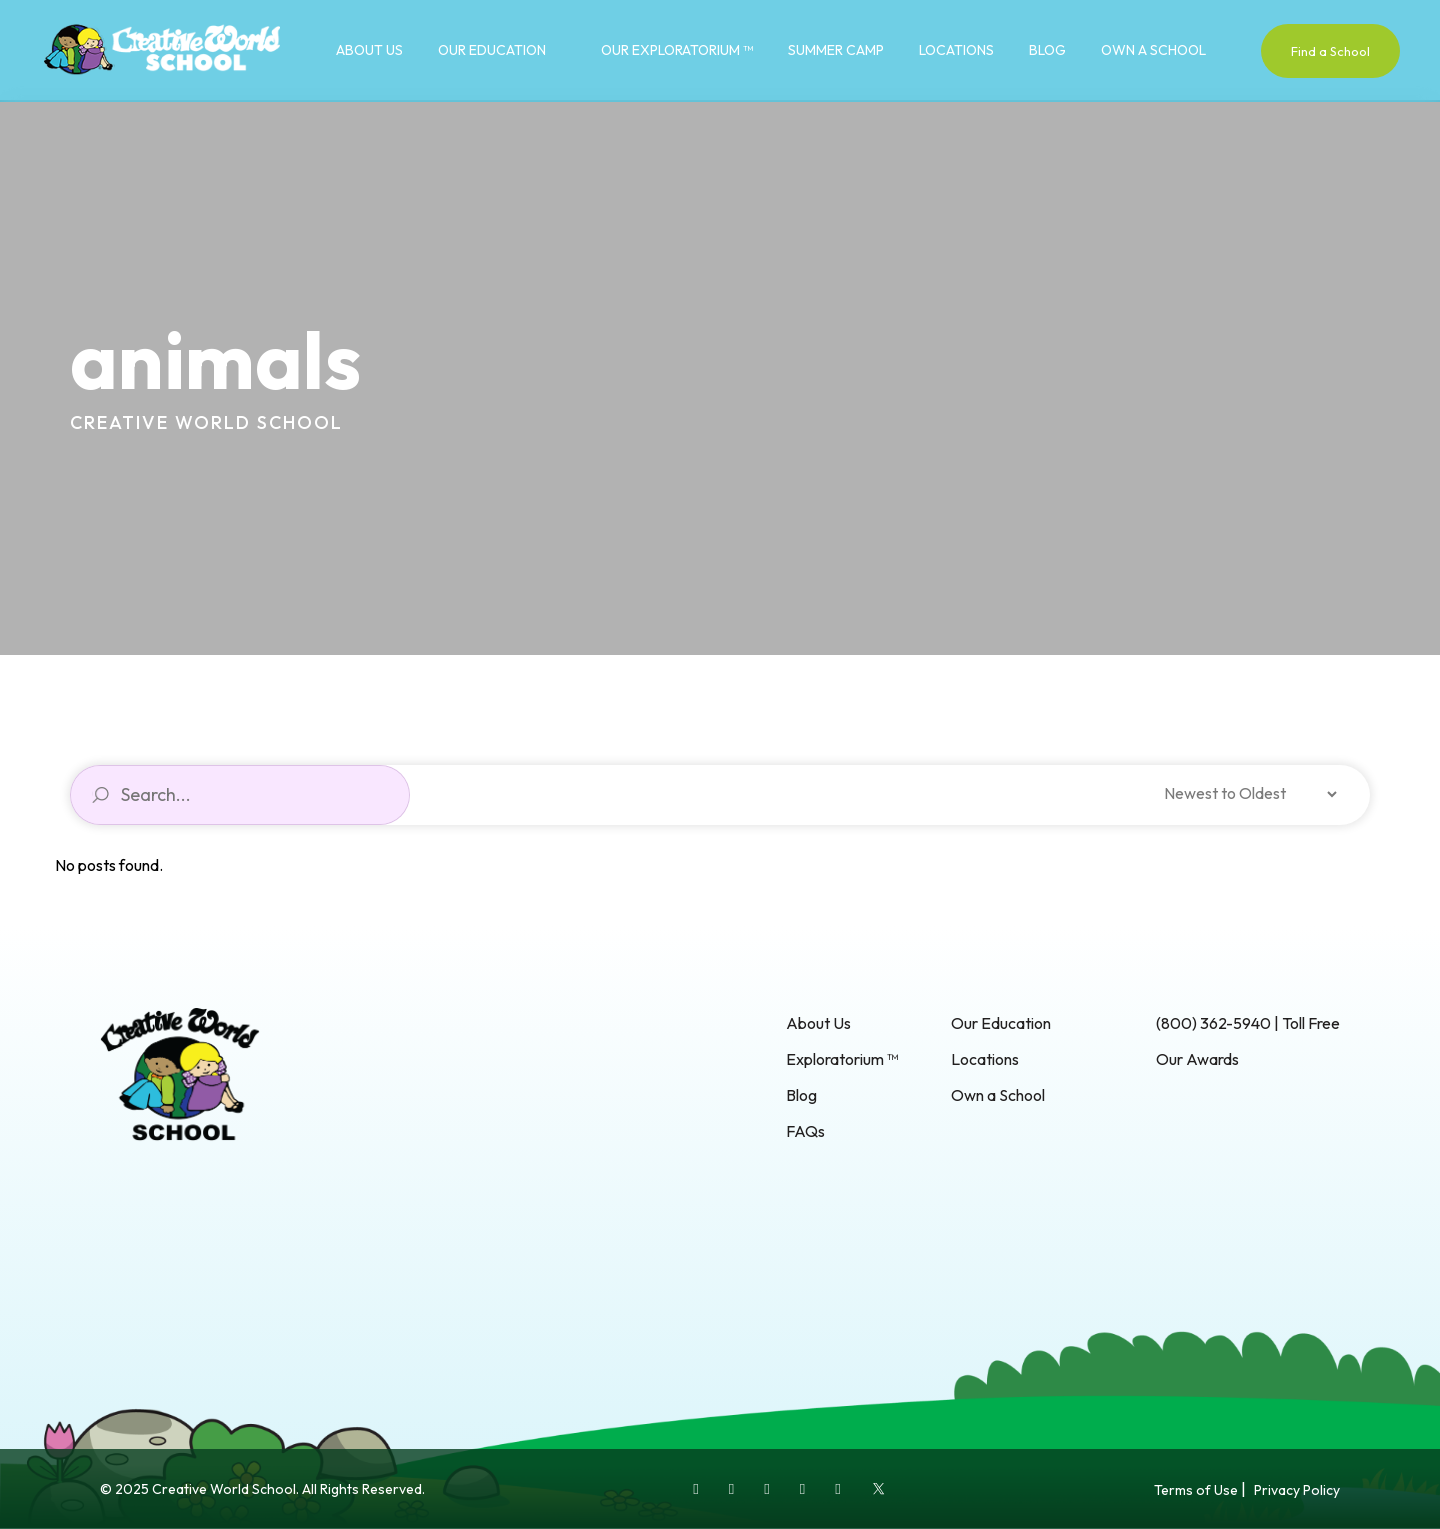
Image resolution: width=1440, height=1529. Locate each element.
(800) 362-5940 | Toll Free (1248, 1023)
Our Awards (1197, 1059)
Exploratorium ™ (842, 1059)
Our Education (492, 50)
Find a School (1330, 51)
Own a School (1153, 50)
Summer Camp (836, 50)
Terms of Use (1196, 1490)
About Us (369, 50)
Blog (1047, 50)
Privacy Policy (1297, 1490)
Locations (956, 50)
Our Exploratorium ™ (677, 50)
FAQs (805, 1131)
